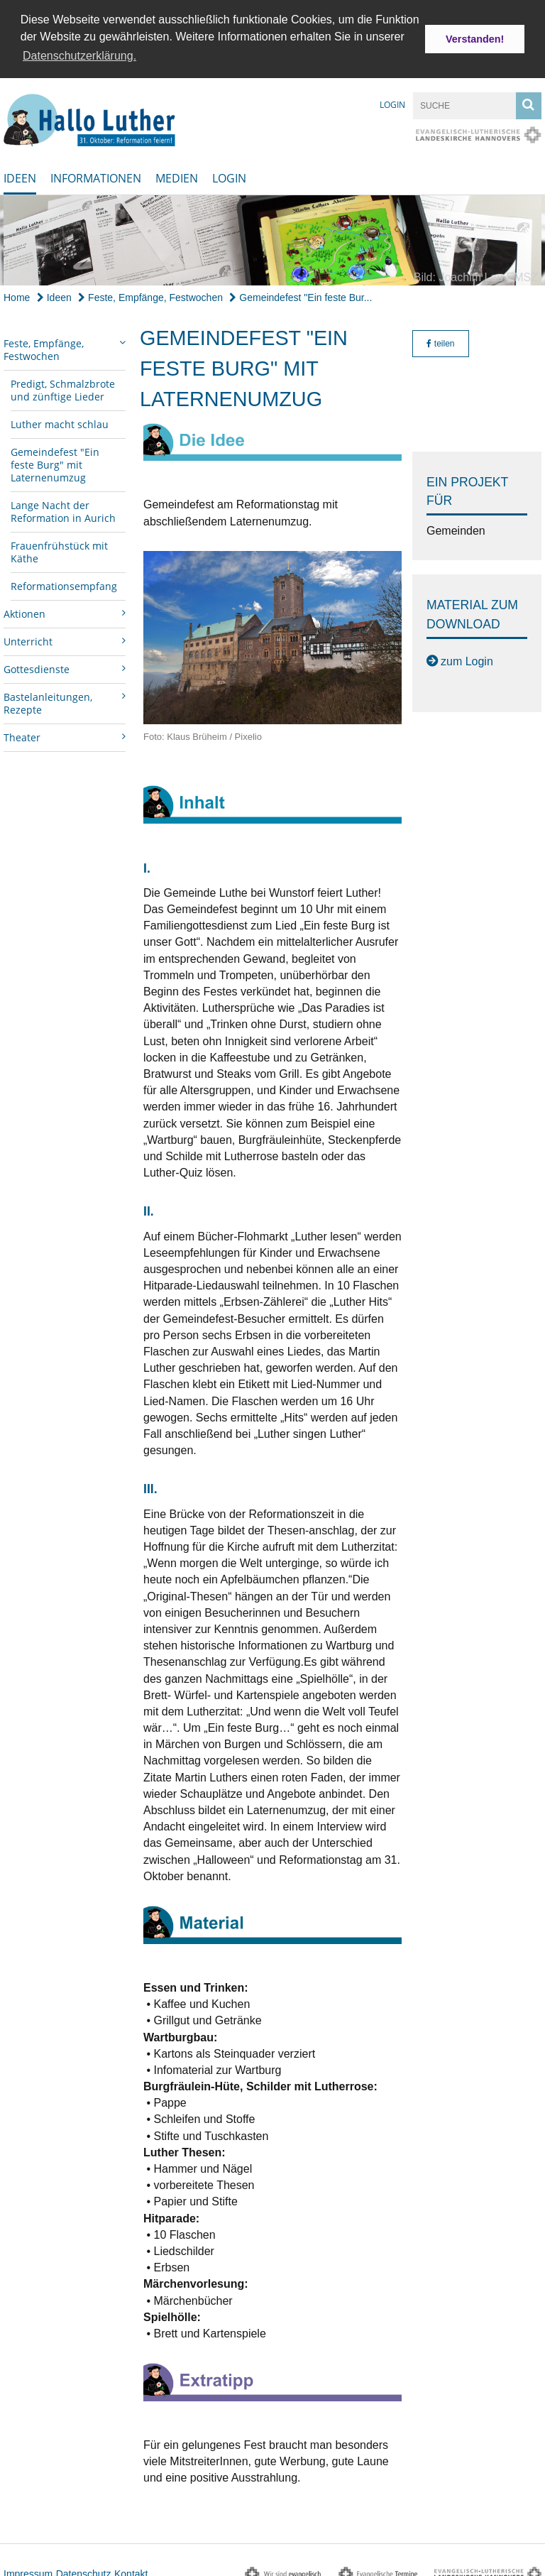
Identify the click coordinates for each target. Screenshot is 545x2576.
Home (17, 294)
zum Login (467, 658)
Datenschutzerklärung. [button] (79, 56)
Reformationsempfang (64, 582)
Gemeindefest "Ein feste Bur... (300, 294)
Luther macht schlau (60, 420)
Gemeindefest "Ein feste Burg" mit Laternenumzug (55, 461)
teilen (440, 340)
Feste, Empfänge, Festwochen (150, 294)
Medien (176, 175)
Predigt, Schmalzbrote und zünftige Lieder (63, 386)
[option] (272, 237)
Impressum (28, 2570)
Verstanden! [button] (475, 39)
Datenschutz (83, 2570)
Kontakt (131, 2570)
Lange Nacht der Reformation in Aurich (63, 508)
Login (392, 101)
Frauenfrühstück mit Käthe (59, 548)
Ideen (20, 175)
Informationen (95, 175)
